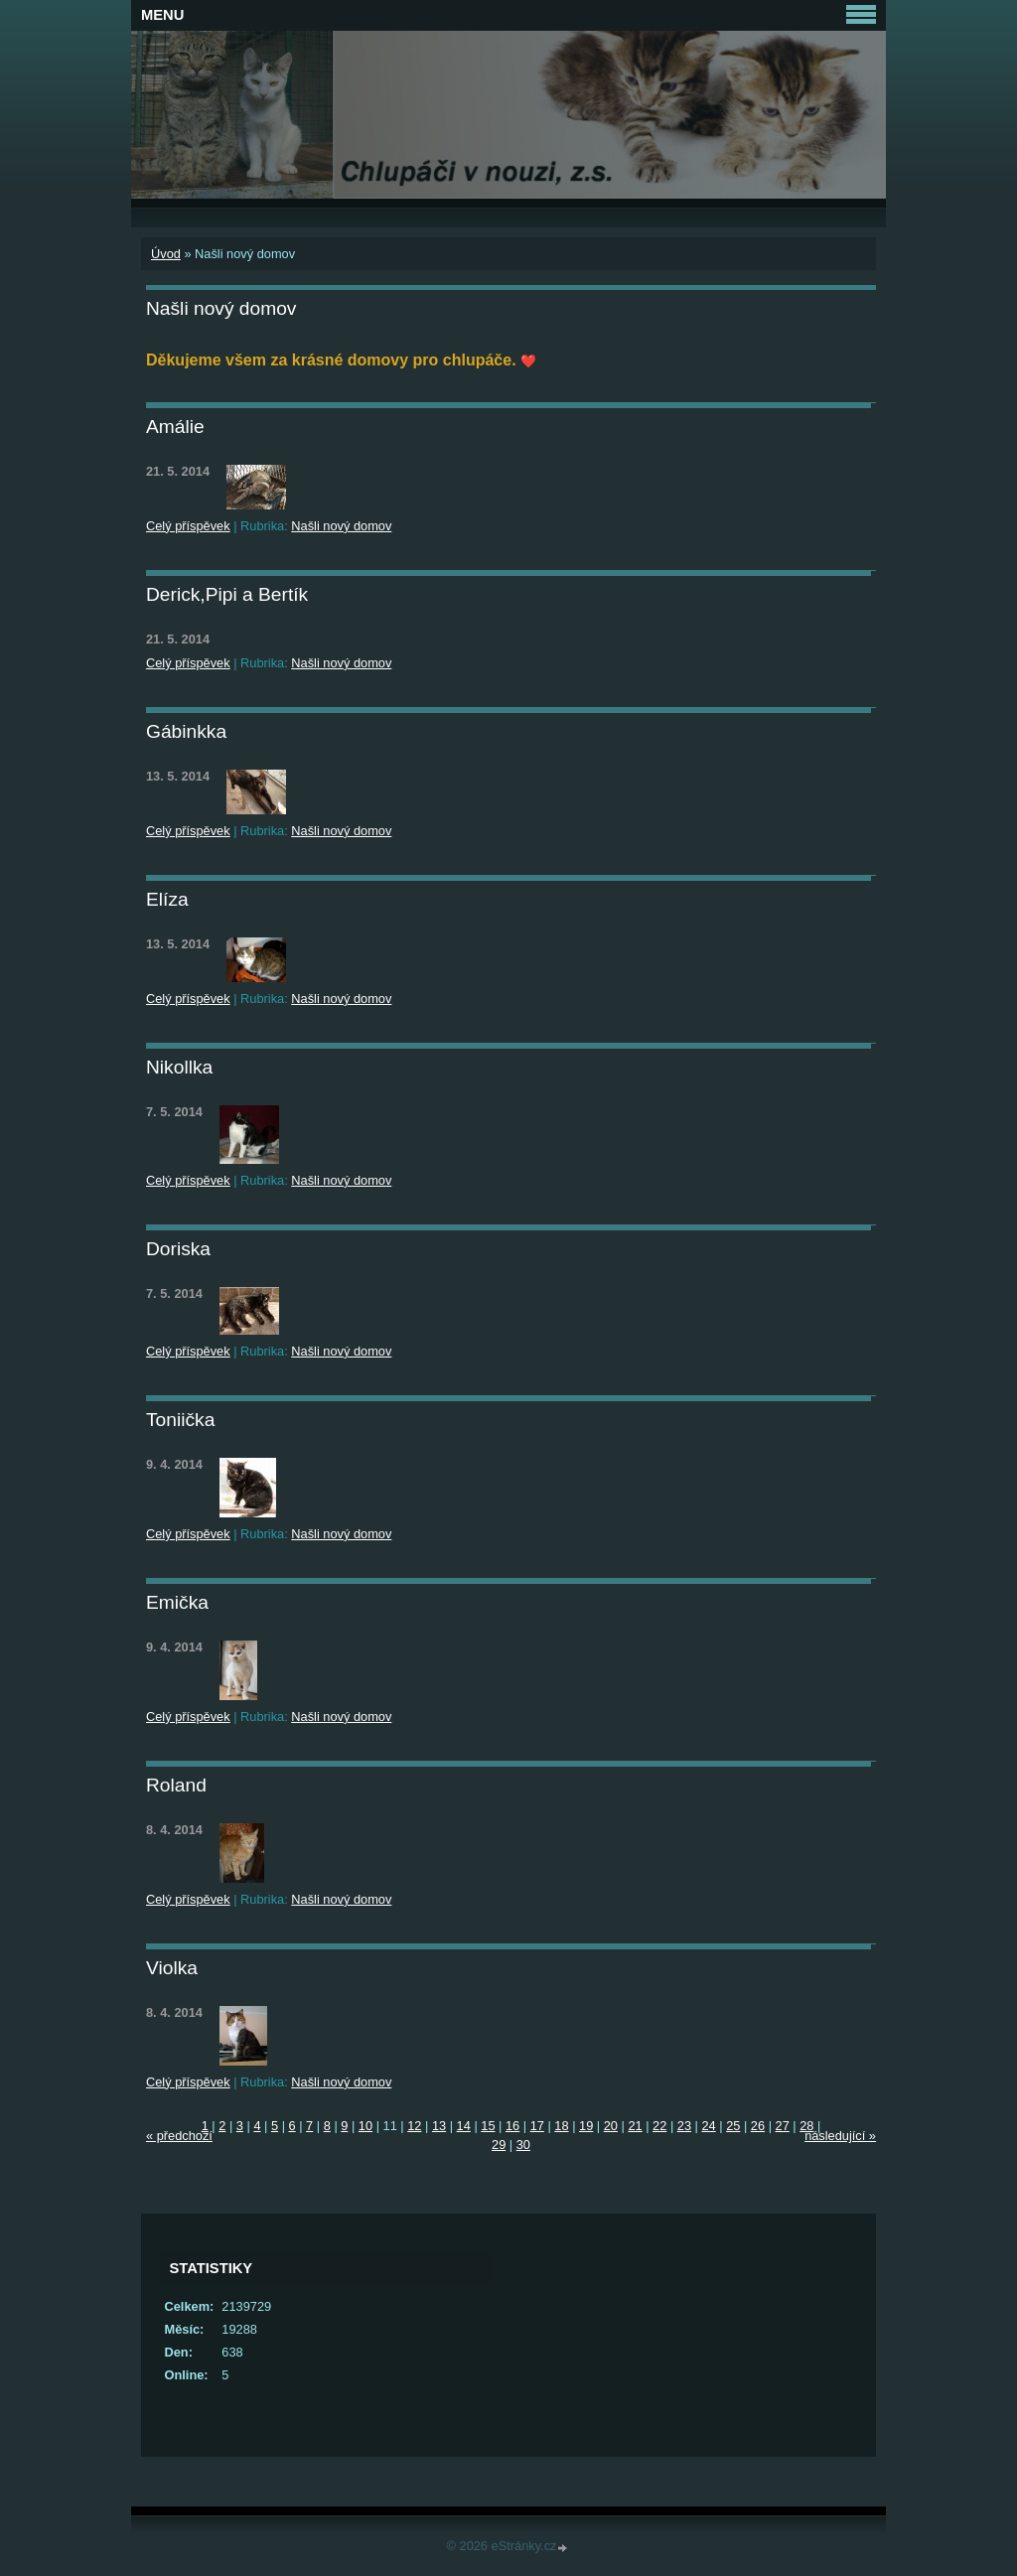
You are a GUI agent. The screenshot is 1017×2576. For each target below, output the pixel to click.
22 (659, 2125)
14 (464, 2125)
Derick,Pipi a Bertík (227, 594)
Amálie (175, 426)
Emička (177, 1602)
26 (758, 2125)
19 (586, 2125)
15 (488, 2125)
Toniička (180, 1419)
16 (512, 2125)
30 (523, 2144)
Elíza (167, 899)
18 (561, 2125)
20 (611, 2125)
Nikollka (179, 1067)
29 (499, 2144)
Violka (172, 1967)
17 (537, 2125)
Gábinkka (186, 731)
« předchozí (179, 2135)
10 (365, 2125)
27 (783, 2125)
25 (733, 2125)
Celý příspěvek (188, 525)
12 (414, 2125)
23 (684, 2125)
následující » (840, 2135)
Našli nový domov (341, 525)
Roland (176, 1785)
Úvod (166, 253)
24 (708, 2125)
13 (439, 2125)
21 (635, 2125)
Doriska (178, 1248)
